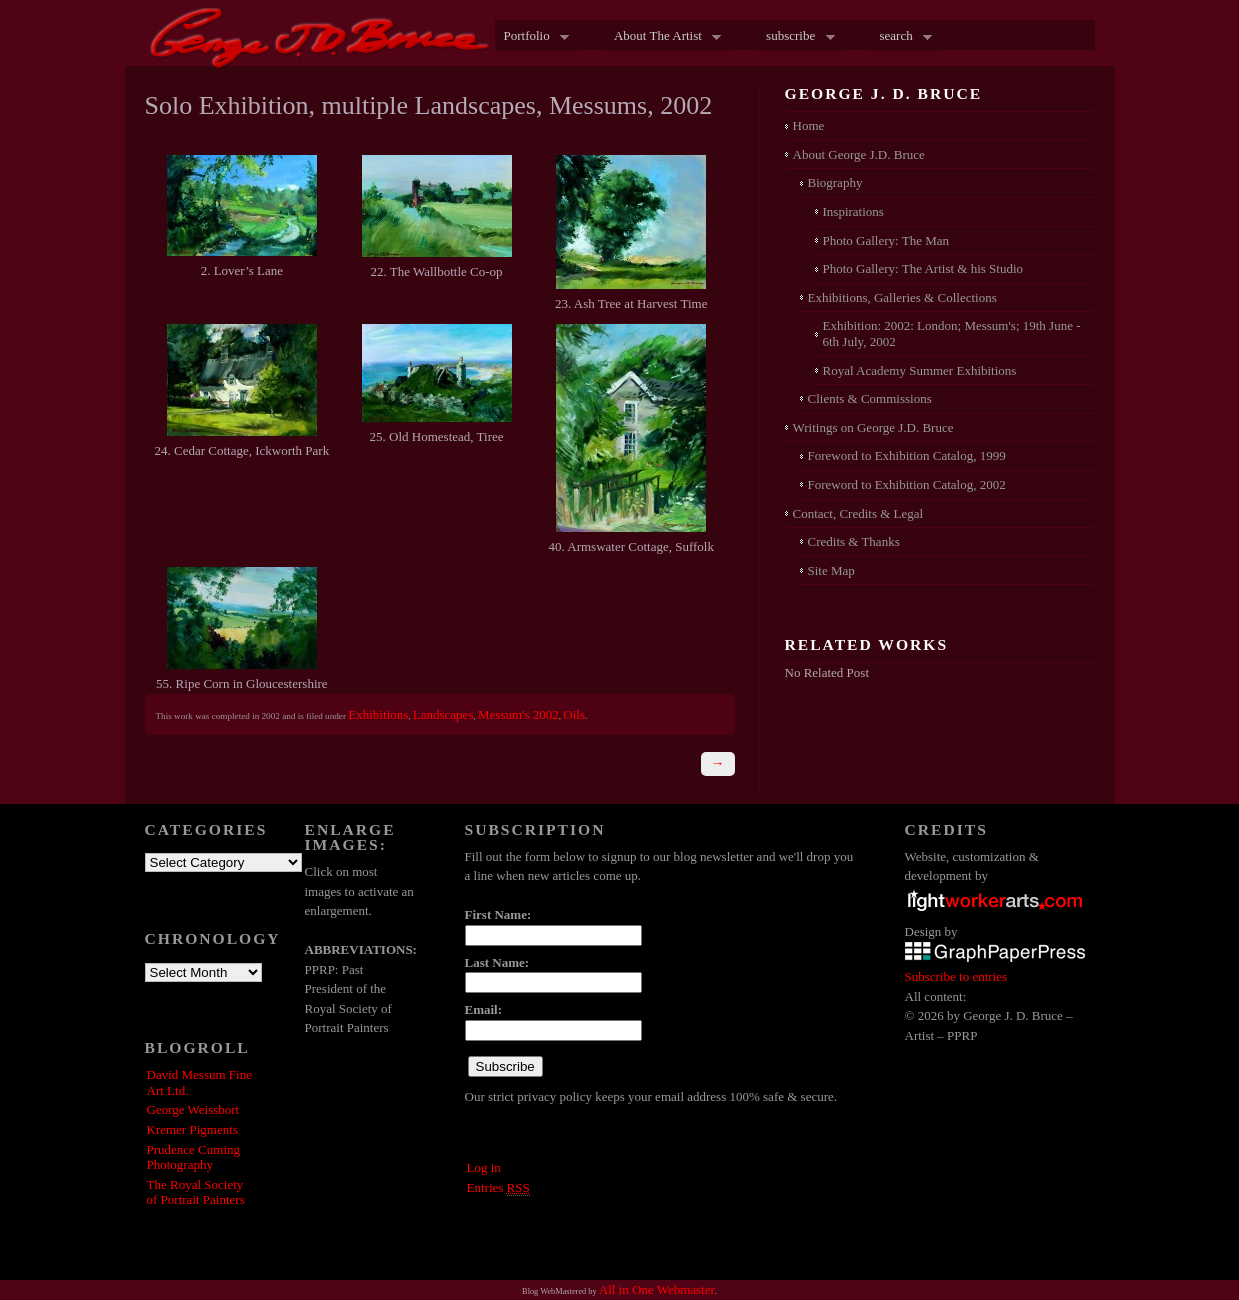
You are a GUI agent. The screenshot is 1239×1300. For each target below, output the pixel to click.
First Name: (498, 914)
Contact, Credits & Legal (858, 513)
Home (809, 125)
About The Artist (663, 37)
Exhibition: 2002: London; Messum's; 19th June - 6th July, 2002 (952, 333)
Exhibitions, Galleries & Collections (902, 297)
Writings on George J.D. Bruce (873, 427)
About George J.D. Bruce (859, 154)
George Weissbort (193, 1109)
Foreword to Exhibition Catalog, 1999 (907, 455)
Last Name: (497, 962)
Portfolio (532, 37)
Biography (835, 182)
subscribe (796, 37)
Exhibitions (378, 714)
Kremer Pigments (192, 1129)
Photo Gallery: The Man (886, 240)
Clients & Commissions (870, 398)
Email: (484, 1009)
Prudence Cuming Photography (194, 1157)
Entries (498, 1188)
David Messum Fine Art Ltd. (199, 1082)
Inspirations (853, 211)
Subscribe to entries (956, 976)
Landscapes (443, 714)
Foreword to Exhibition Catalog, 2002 (907, 484)
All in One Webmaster (657, 1289)
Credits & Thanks (854, 541)
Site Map (831, 570)
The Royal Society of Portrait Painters (196, 1192)
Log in (484, 1167)
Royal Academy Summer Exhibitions (920, 370)
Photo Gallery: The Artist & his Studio (923, 268)
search (901, 37)
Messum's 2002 (518, 714)
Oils (574, 714)
